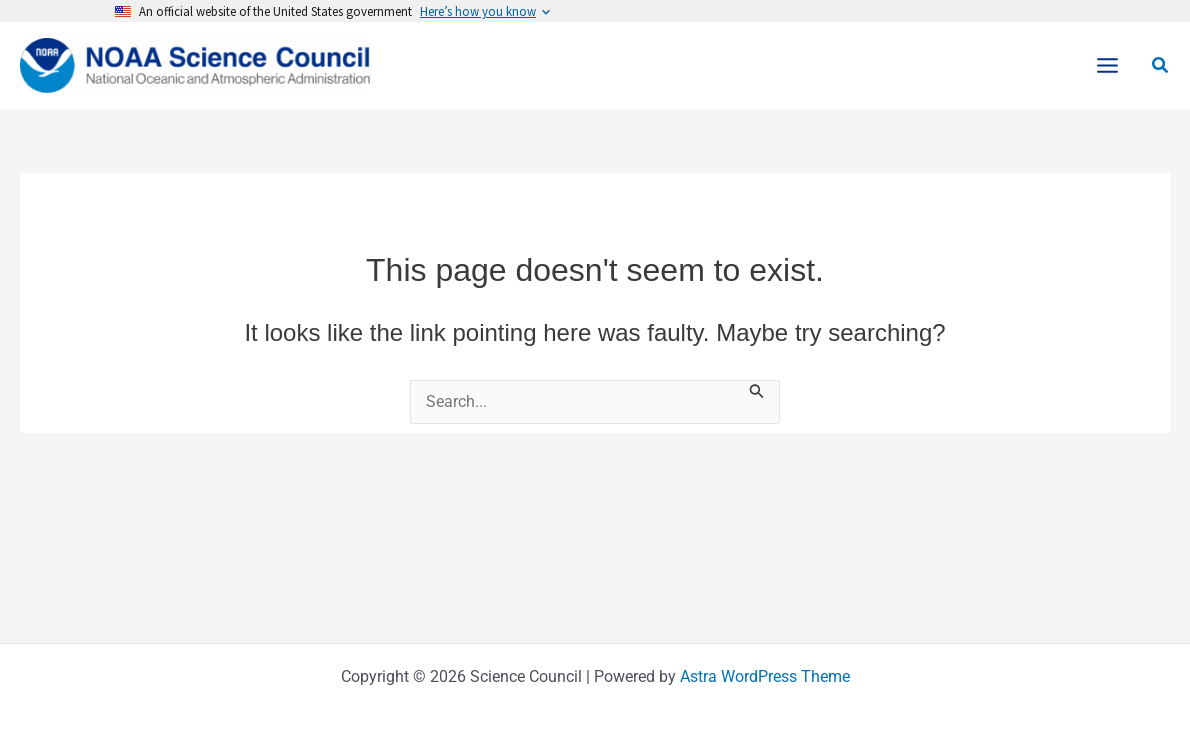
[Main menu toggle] (1107, 65)
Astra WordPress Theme (765, 676)
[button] (1161, 65)
